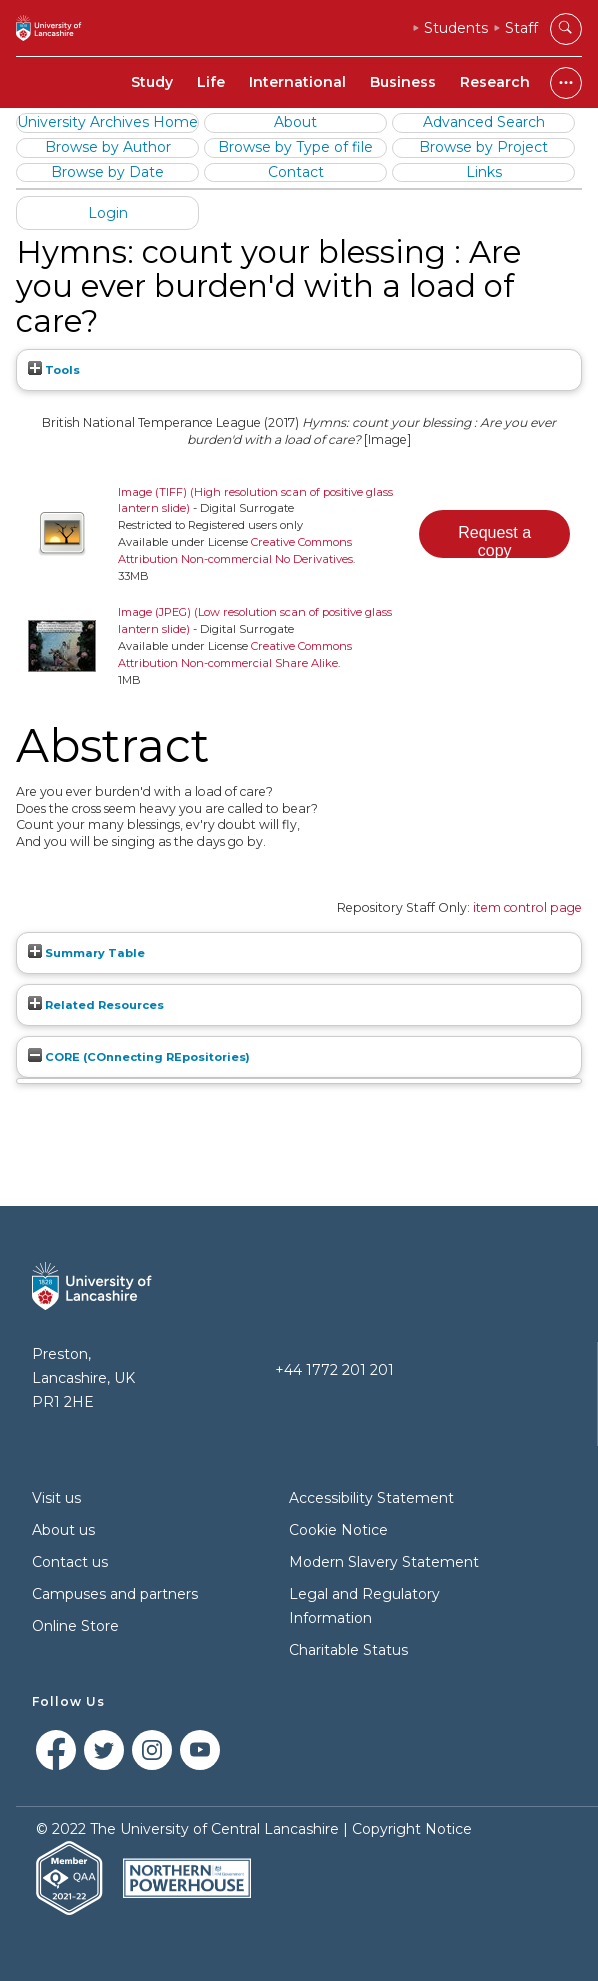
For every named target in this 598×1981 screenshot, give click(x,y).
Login (108, 213)
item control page (527, 907)
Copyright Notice (412, 1829)
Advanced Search (484, 122)
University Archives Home (107, 122)
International (297, 82)
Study (152, 82)
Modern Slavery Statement (384, 1562)
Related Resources (96, 1005)
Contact (296, 172)
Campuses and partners (115, 1594)
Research (495, 82)
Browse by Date (107, 172)
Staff (521, 28)
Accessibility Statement (371, 1498)
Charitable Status (348, 1650)
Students (456, 28)
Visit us (56, 1498)
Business (403, 82)
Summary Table (86, 953)
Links (484, 172)
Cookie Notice (338, 1530)
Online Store (75, 1626)
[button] (494, 534)
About (295, 122)
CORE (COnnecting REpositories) (139, 1057)
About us (63, 1530)
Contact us (70, 1562)
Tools (54, 370)
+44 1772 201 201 (334, 1370)
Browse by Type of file (295, 147)
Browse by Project (483, 147)
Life (211, 82)
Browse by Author (108, 147)
